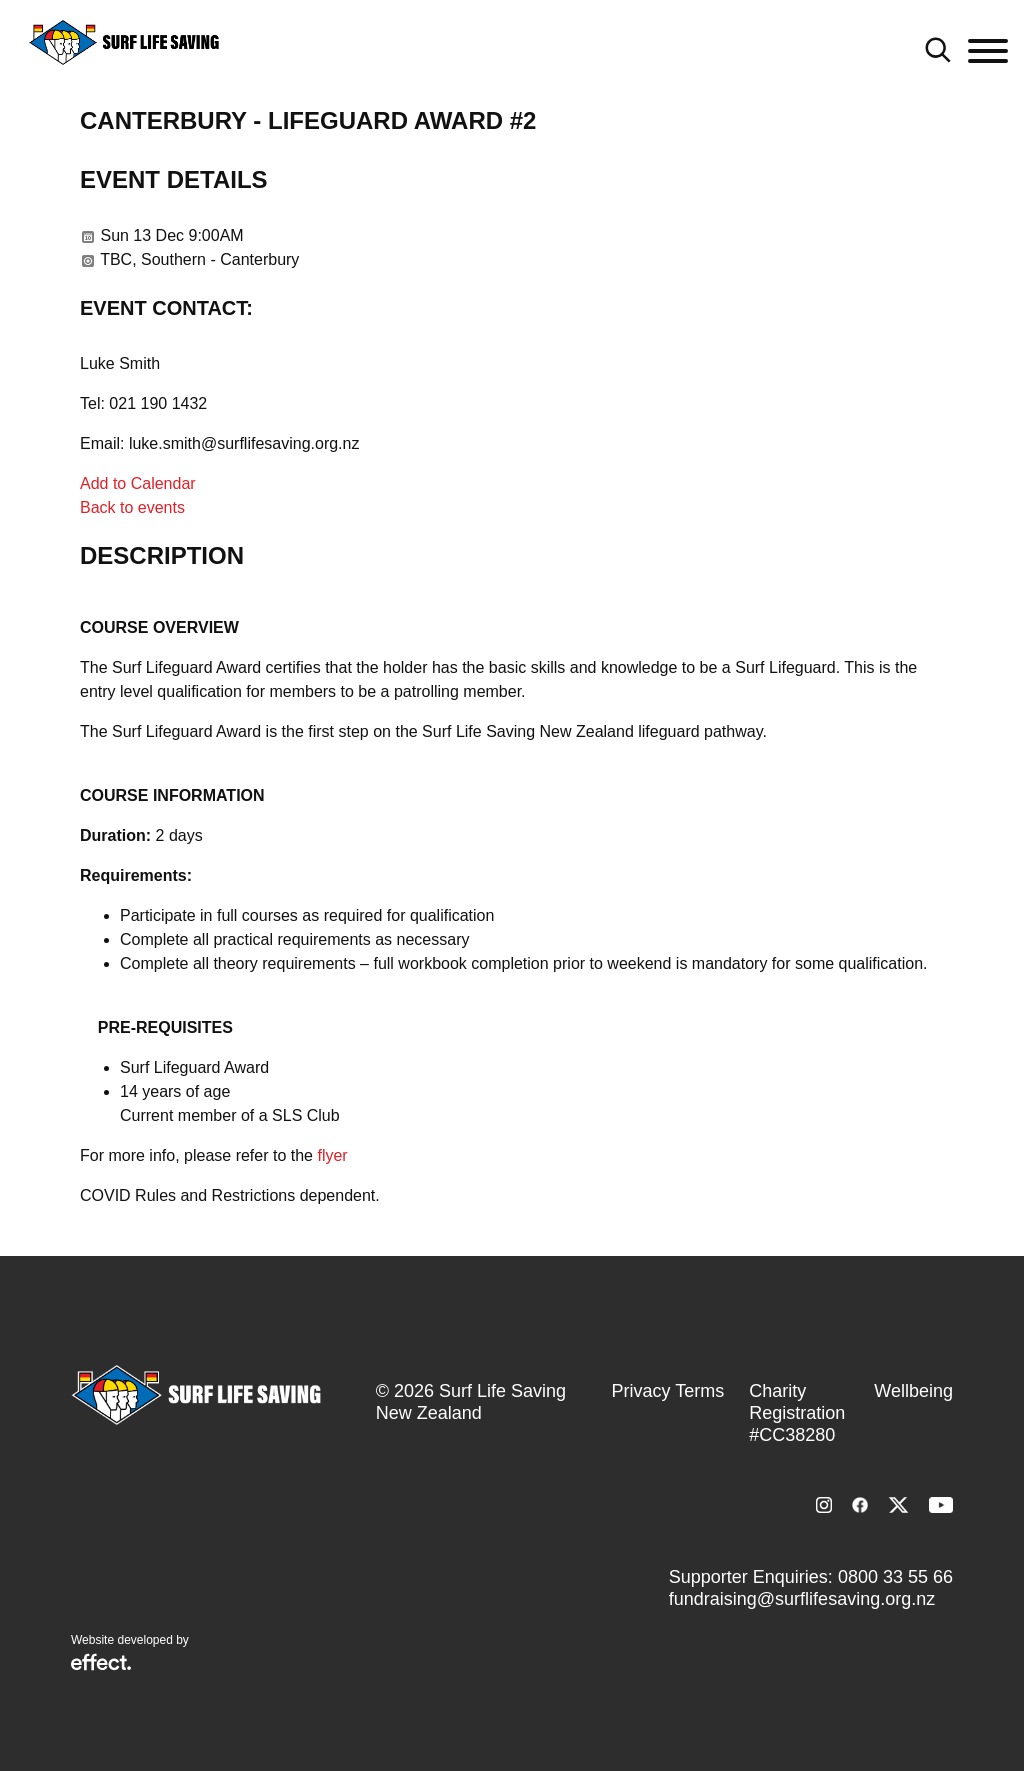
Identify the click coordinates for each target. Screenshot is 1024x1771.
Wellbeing (913, 1391)
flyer (332, 1155)
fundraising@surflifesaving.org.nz (802, 1599)
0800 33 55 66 (895, 1577)
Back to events (132, 507)
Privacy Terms (668, 1391)
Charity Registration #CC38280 (797, 1413)
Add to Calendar (138, 483)
